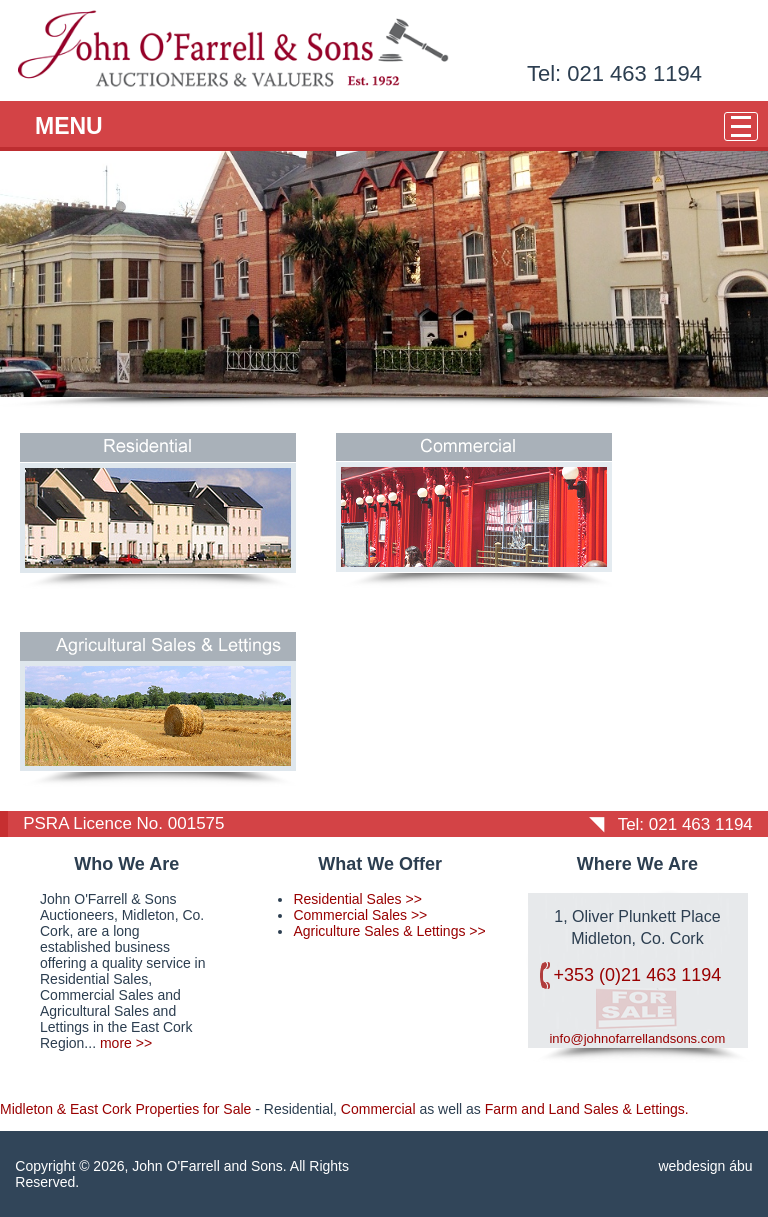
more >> (126, 1043)
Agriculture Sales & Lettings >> (389, 931)
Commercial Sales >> (360, 915)
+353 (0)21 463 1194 (638, 975)
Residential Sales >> (357, 899)
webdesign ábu (705, 1166)
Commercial (378, 1109)
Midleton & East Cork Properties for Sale (125, 1109)
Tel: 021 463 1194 (614, 73)
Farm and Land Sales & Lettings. (587, 1109)
